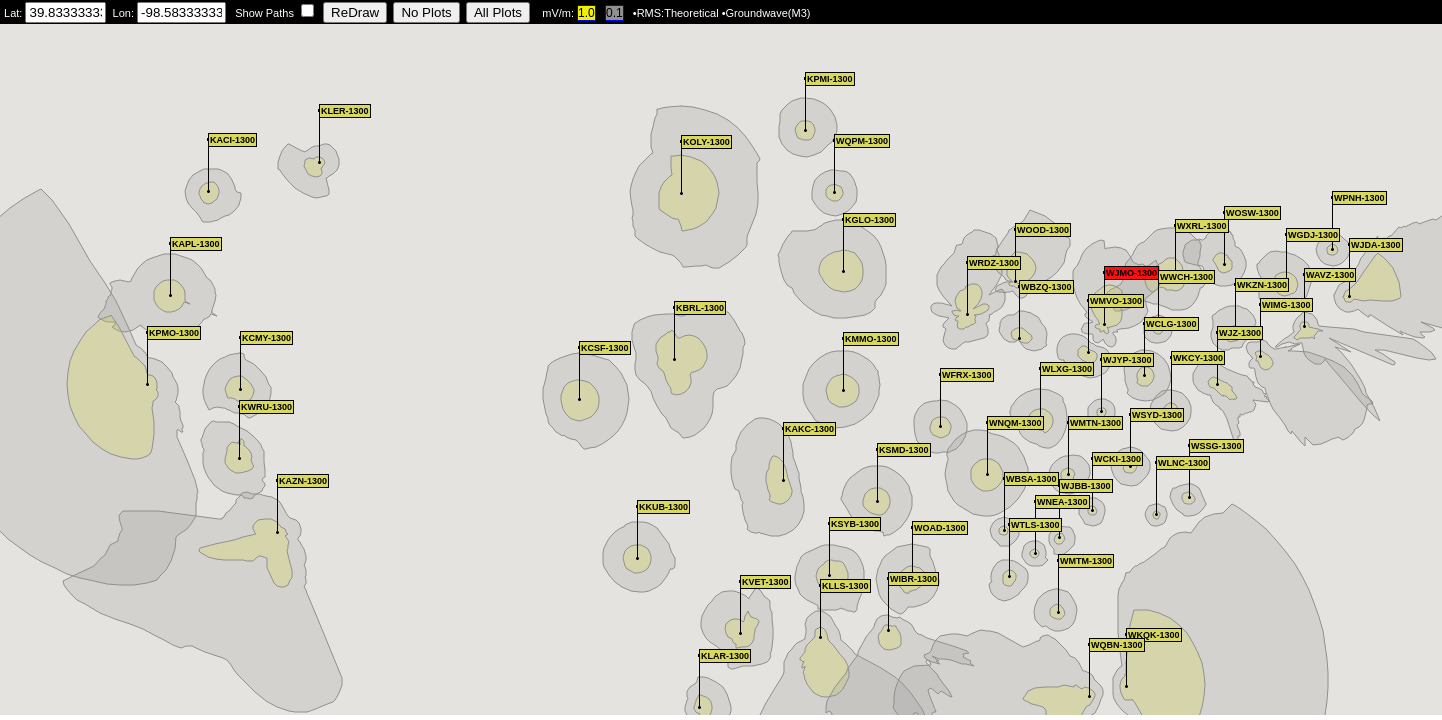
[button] (1004, 504)
